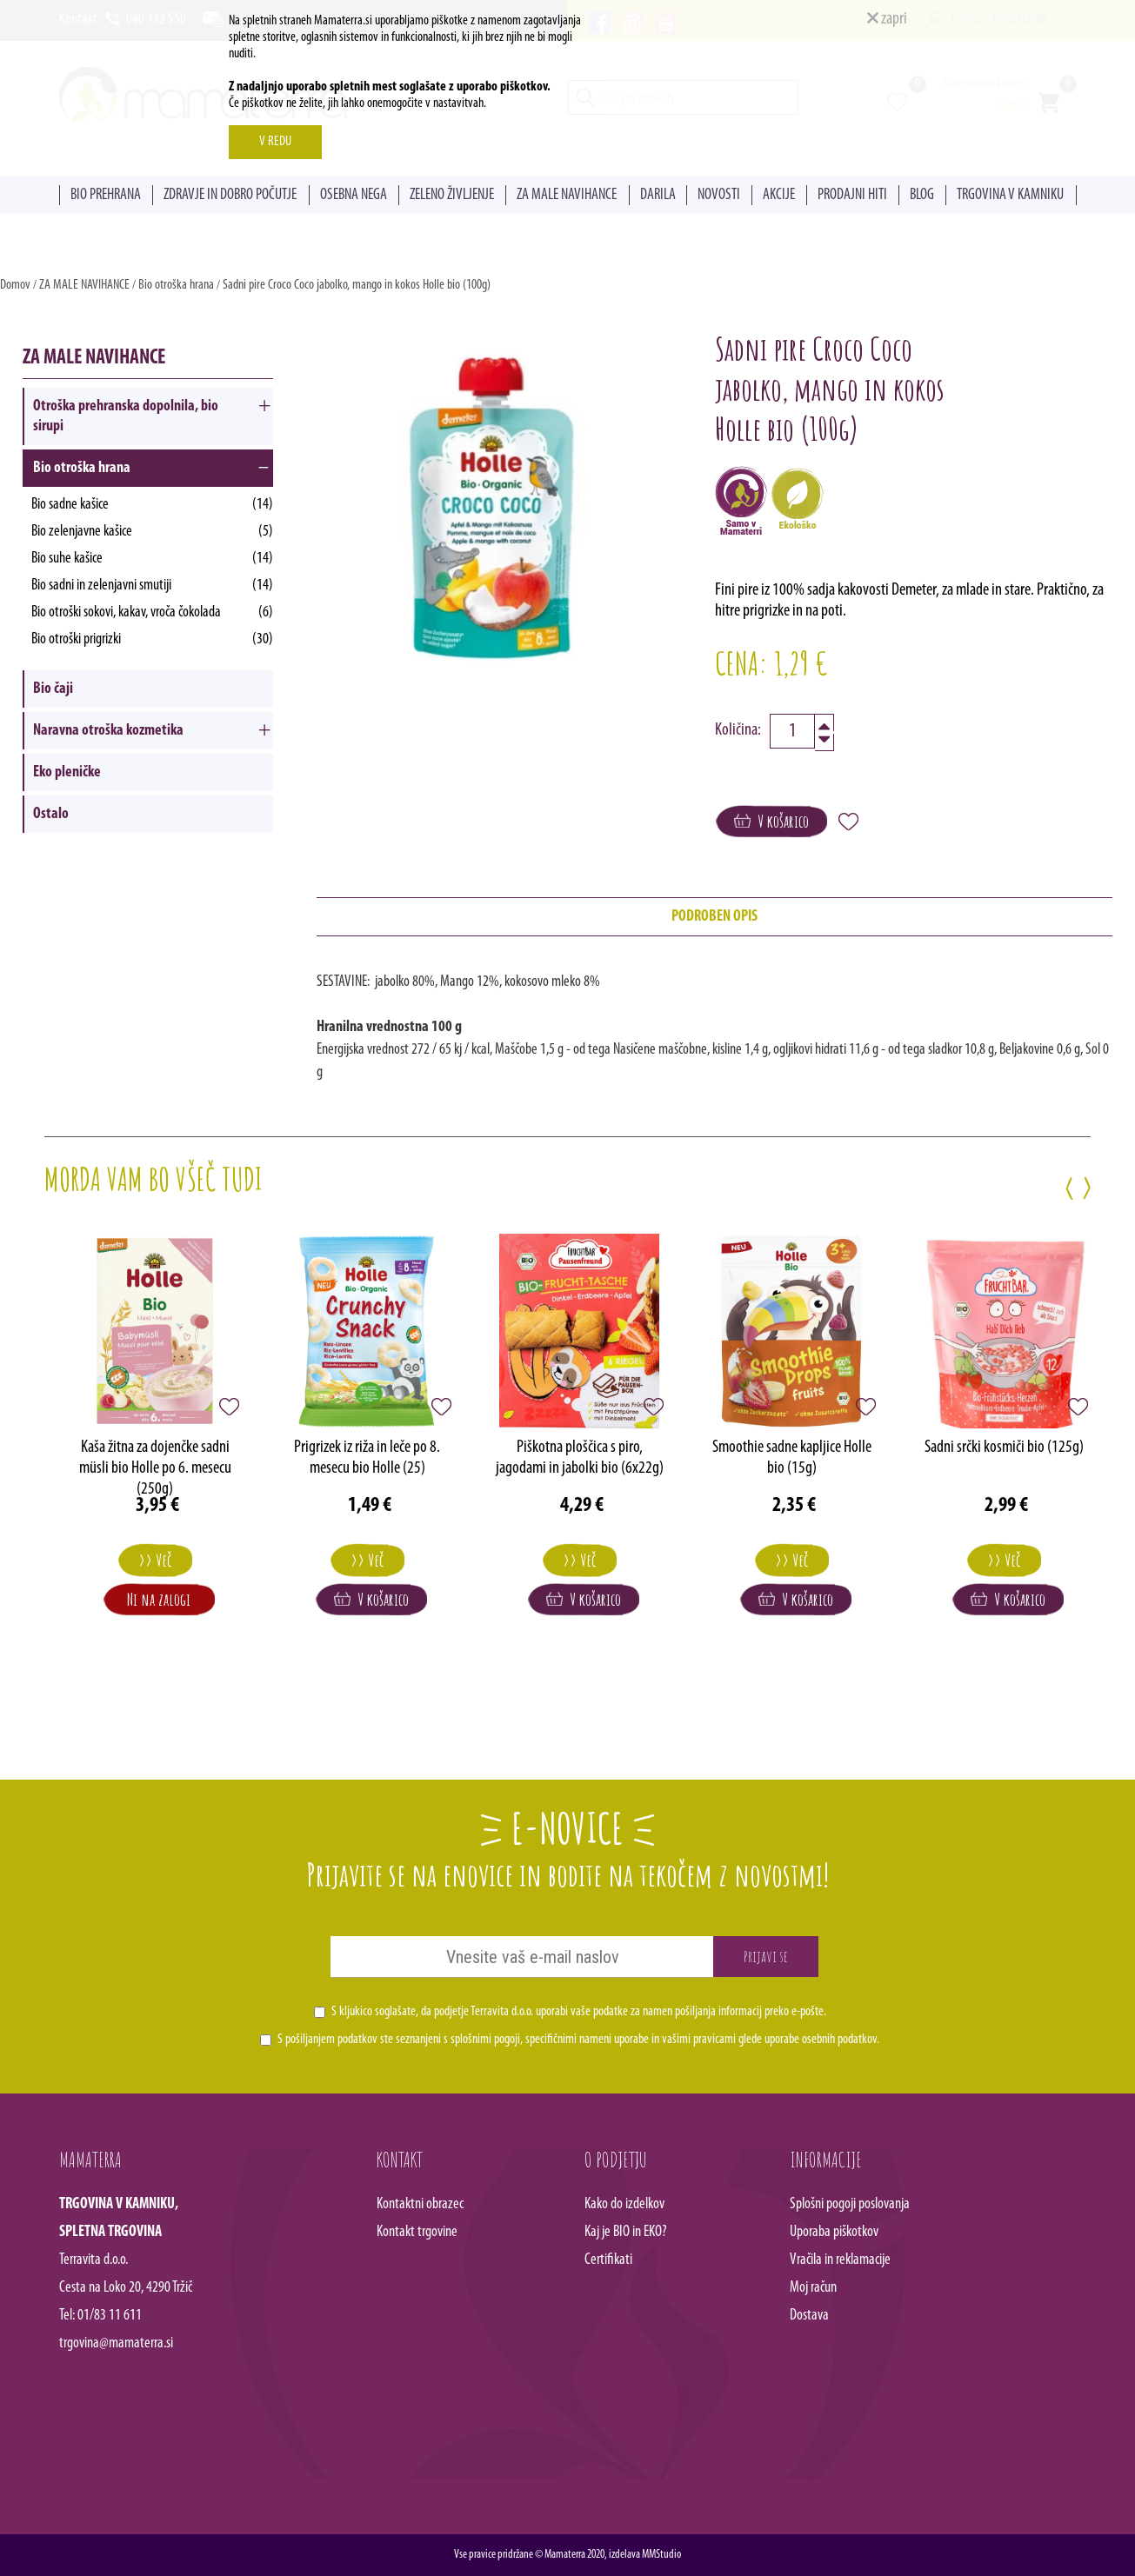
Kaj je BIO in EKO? (625, 2232)
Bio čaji (53, 689)
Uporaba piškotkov (834, 2232)
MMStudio (661, 2554)
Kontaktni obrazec (420, 2204)
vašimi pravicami (699, 2040)
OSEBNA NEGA (353, 195)
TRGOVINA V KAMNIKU (1010, 195)
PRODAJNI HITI (852, 195)
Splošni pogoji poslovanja (850, 2204)
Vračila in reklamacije (840, 2260)
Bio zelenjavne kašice (152, 532)
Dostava (809, 2315)
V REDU (275, 142)
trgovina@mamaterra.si (116, 2343)
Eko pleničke (67, 772)
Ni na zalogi (158, 1599)
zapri (887, 19)
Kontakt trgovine (417, 2232)
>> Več (155, 1560)
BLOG (922, 195)
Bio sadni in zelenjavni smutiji (152, 586)
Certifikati (608, 2260)
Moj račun (813, 2288)
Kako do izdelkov (624, 2204)
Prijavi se (766, 1956)
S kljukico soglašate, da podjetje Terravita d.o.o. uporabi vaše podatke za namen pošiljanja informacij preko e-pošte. (578, 2012)
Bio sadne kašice (152, 505)
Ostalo (51, 814)
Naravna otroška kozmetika (108, 730)
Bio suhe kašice (152, 559)
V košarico (771, 821)
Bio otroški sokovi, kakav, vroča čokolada (152, 612)
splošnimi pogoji (485, 2040)
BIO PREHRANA (105, 195)
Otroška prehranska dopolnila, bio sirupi (125, 416)
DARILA (658, 195)
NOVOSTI (719, 195)
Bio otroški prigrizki (152, 639)
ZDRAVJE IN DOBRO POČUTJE (230, 195)
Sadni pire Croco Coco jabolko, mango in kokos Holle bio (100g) (357, 285)
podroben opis (714, 917)
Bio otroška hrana (176, 285)
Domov (15, 285)
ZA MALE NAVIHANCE (567, 195)
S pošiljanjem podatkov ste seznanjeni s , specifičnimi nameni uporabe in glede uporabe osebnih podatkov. (578, 2040)
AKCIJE (779, 195)
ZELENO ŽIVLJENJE (452, 195)
